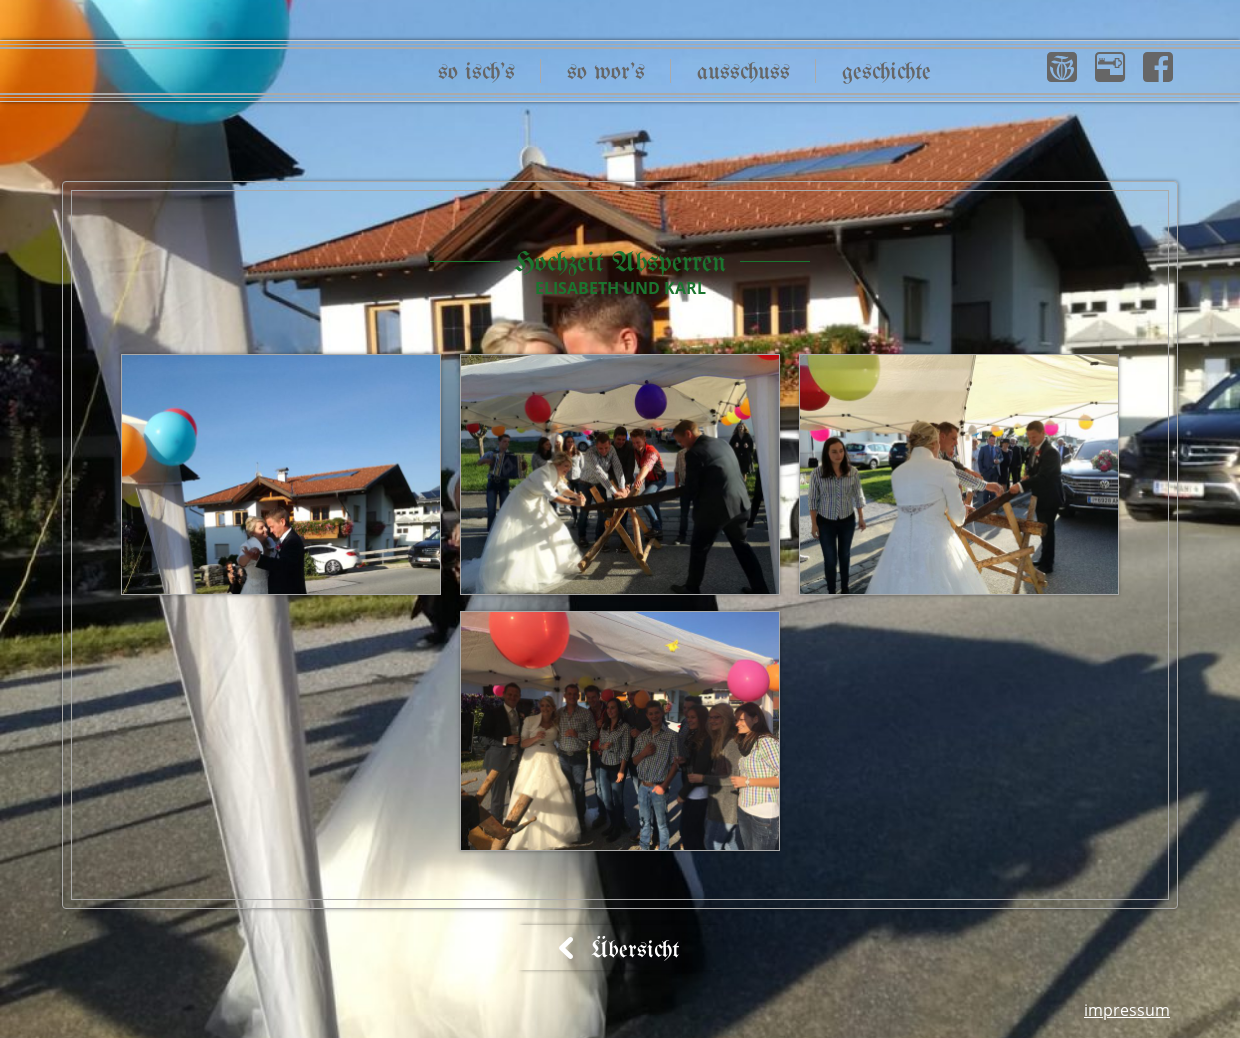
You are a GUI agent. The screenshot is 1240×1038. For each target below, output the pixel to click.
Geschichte (886, 72)
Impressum (1127, 1010)
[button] (1062, 67)
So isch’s (476, 72)
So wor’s (606, 72)
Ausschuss (743, 72)
